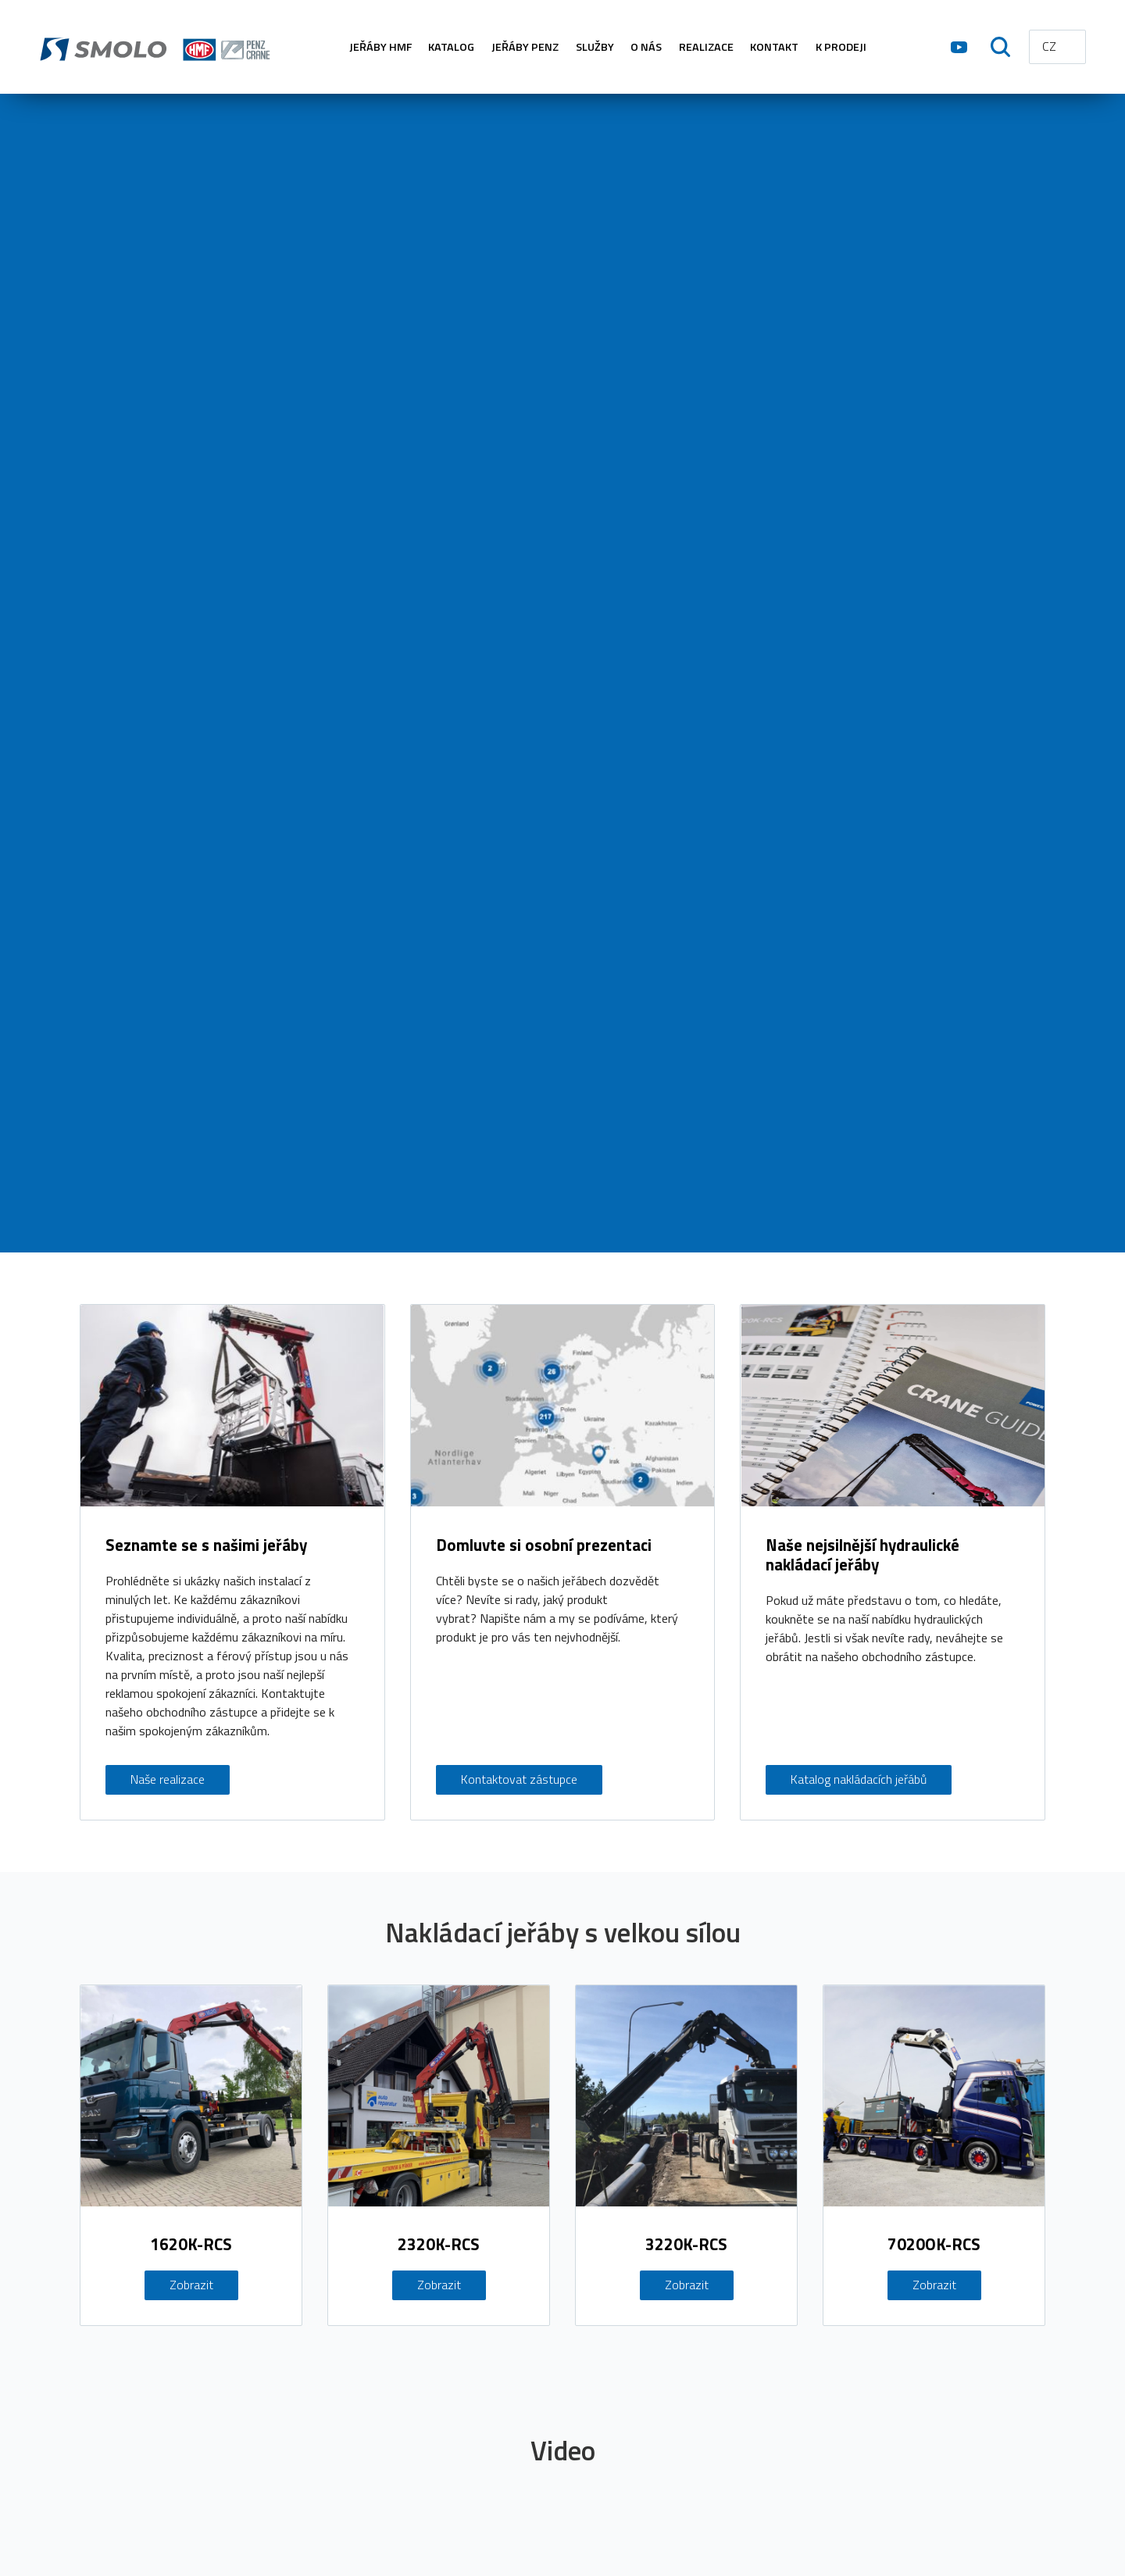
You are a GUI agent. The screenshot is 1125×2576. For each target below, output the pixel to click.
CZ (1049, 46)
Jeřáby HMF (380, 46)
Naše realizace (167, 1779)
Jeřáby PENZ (525, 46)
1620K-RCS (191, 2245)
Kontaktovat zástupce (519, 1779)
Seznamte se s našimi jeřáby (206, 1545)
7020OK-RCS (934, 2245)
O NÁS (646, 46)
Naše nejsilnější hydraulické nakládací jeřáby (862, 1555)
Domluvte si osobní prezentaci (544, 1545)
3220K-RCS (686, 2245)
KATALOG (451, 46)
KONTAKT (774, 46)
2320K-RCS (439, 2245)
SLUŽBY (595, 46)
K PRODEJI (841, 46)
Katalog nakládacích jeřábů (859, 1779)
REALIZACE (706, 46)
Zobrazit (191, 2286)
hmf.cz (157, 47)
